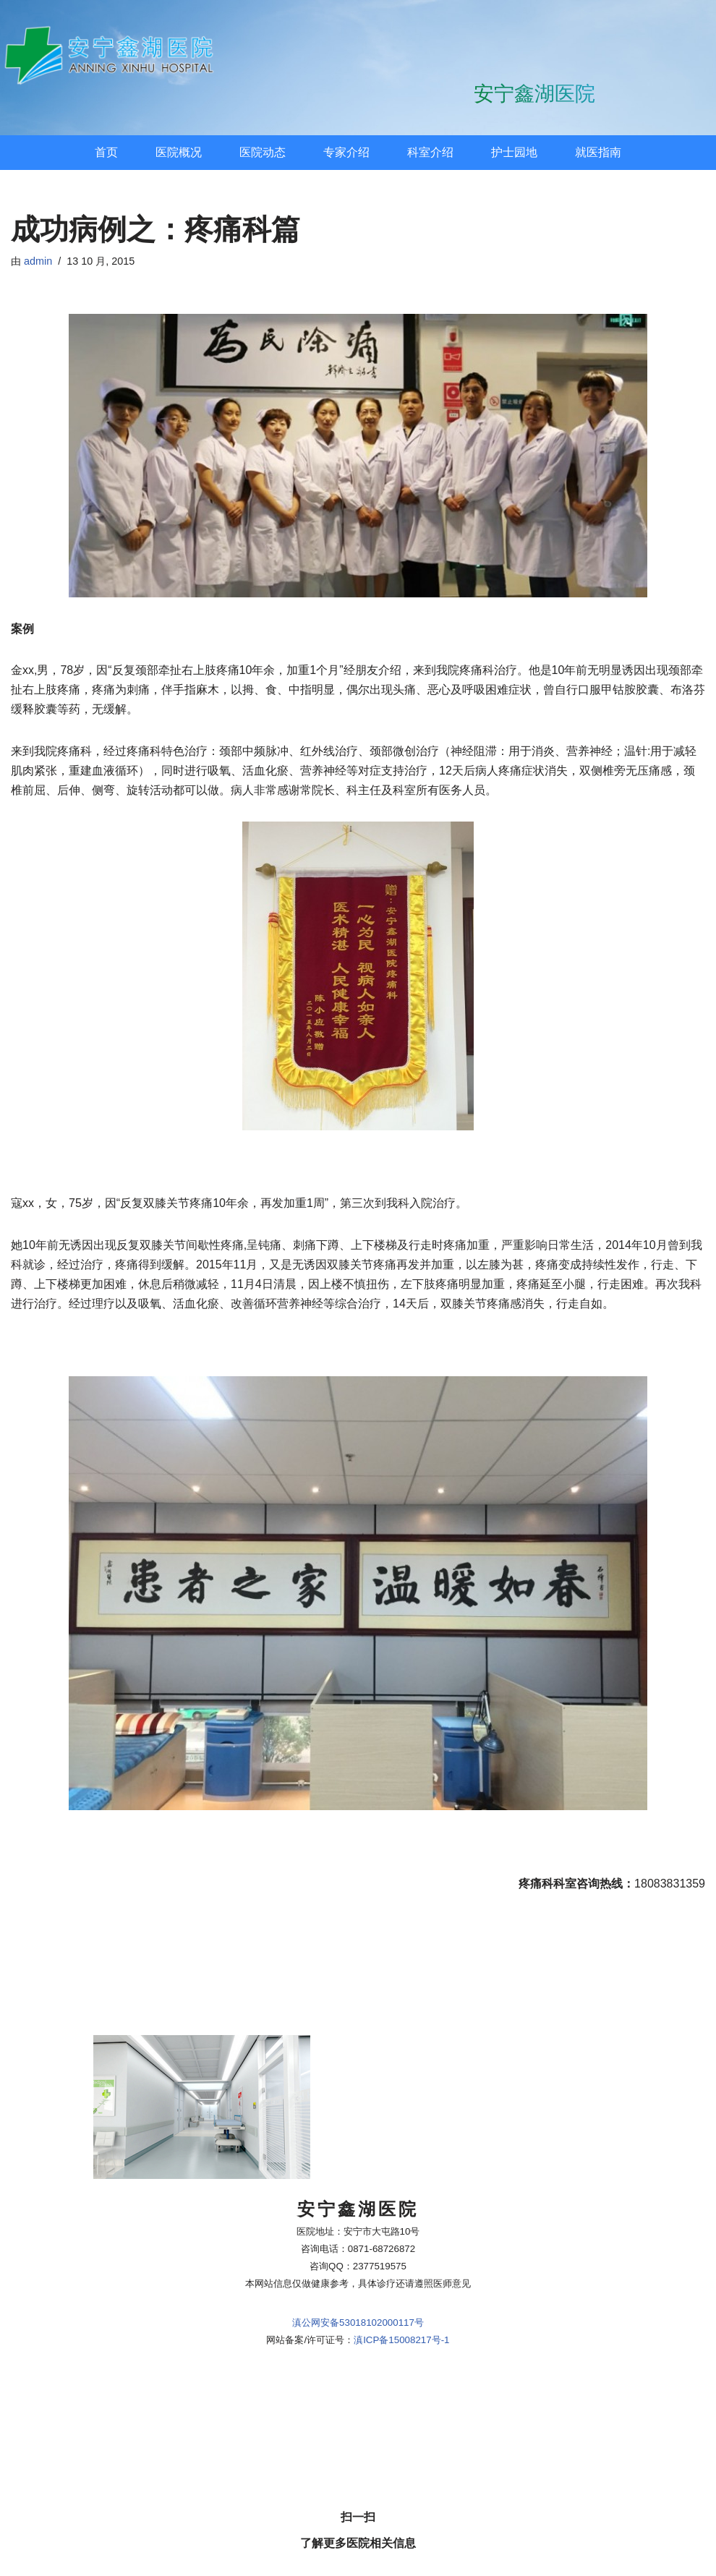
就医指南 (598, 152)
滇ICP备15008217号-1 (401, 318)
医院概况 (178, 152)
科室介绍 (430, 152)
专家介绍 (346, 152)
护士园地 (514, 152)
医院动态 (262, 152)
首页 (106, 152)
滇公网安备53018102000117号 (358, 301)
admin (38, 261)
